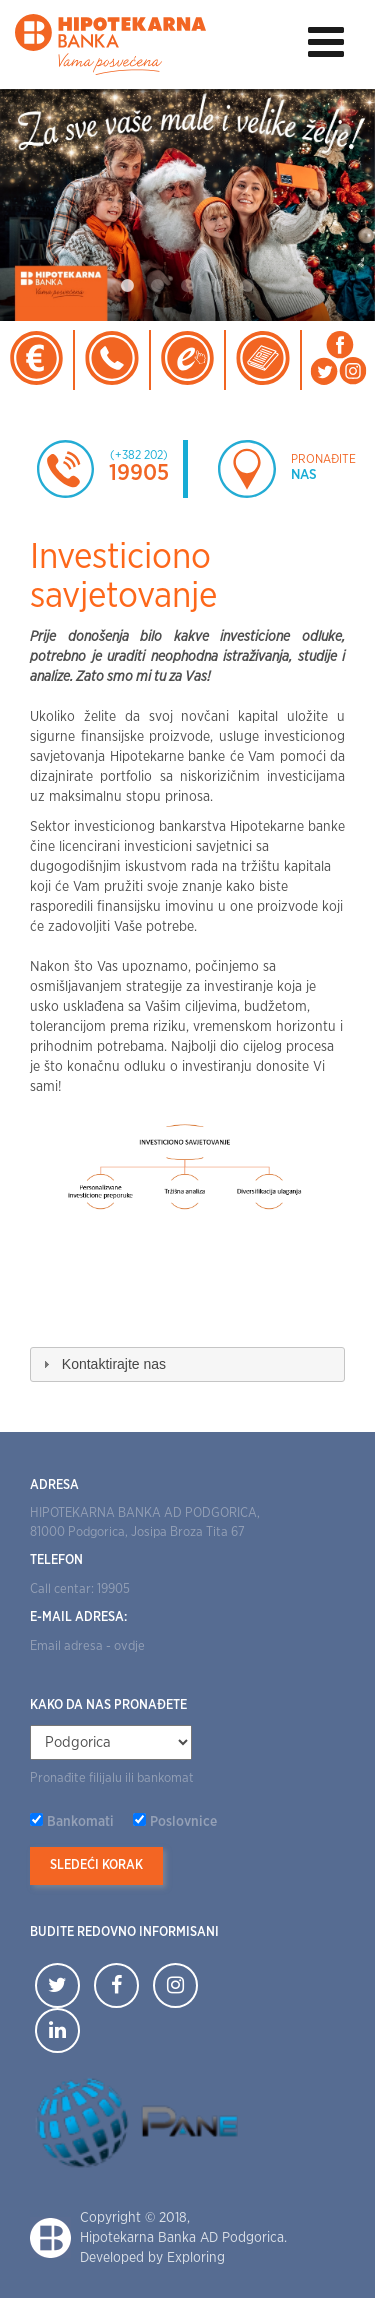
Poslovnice (183, 1822)
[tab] (187, 1364)
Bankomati (80, 1822)
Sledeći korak (96, 1865)
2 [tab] (158, 286)
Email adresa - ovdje (87, 1646)
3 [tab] (188, 286)
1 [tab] (128, 286)
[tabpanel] (187, 205)
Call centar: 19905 (80, 1589)
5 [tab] (248, 286)
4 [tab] (218, 286)
